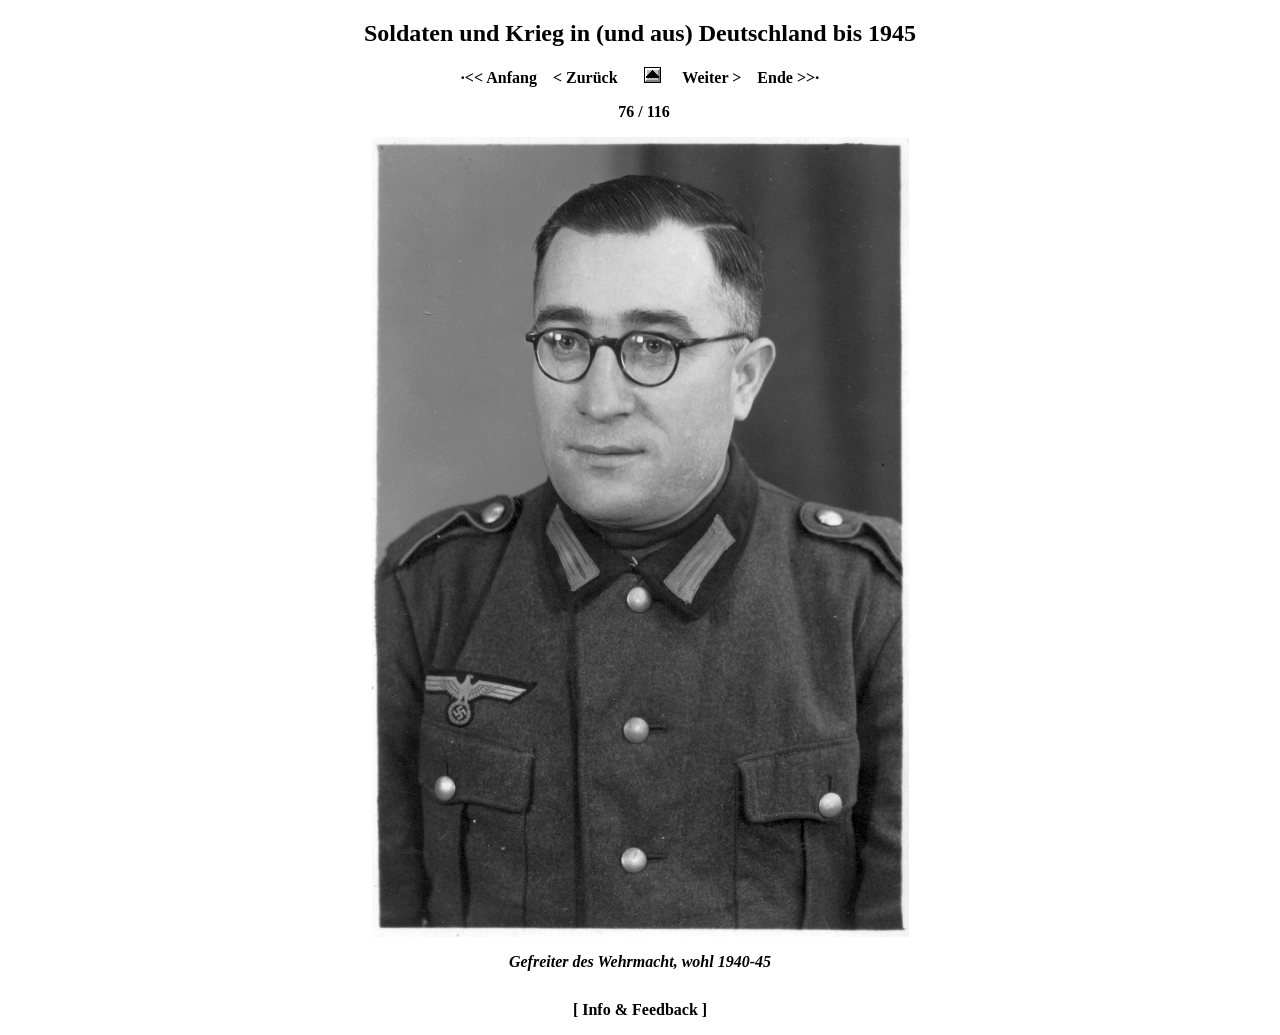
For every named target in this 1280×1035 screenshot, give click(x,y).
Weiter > (711, 77)
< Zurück (585, 77)
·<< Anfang (499, 77)
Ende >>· (788, 77)
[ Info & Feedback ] (640, 1009)
